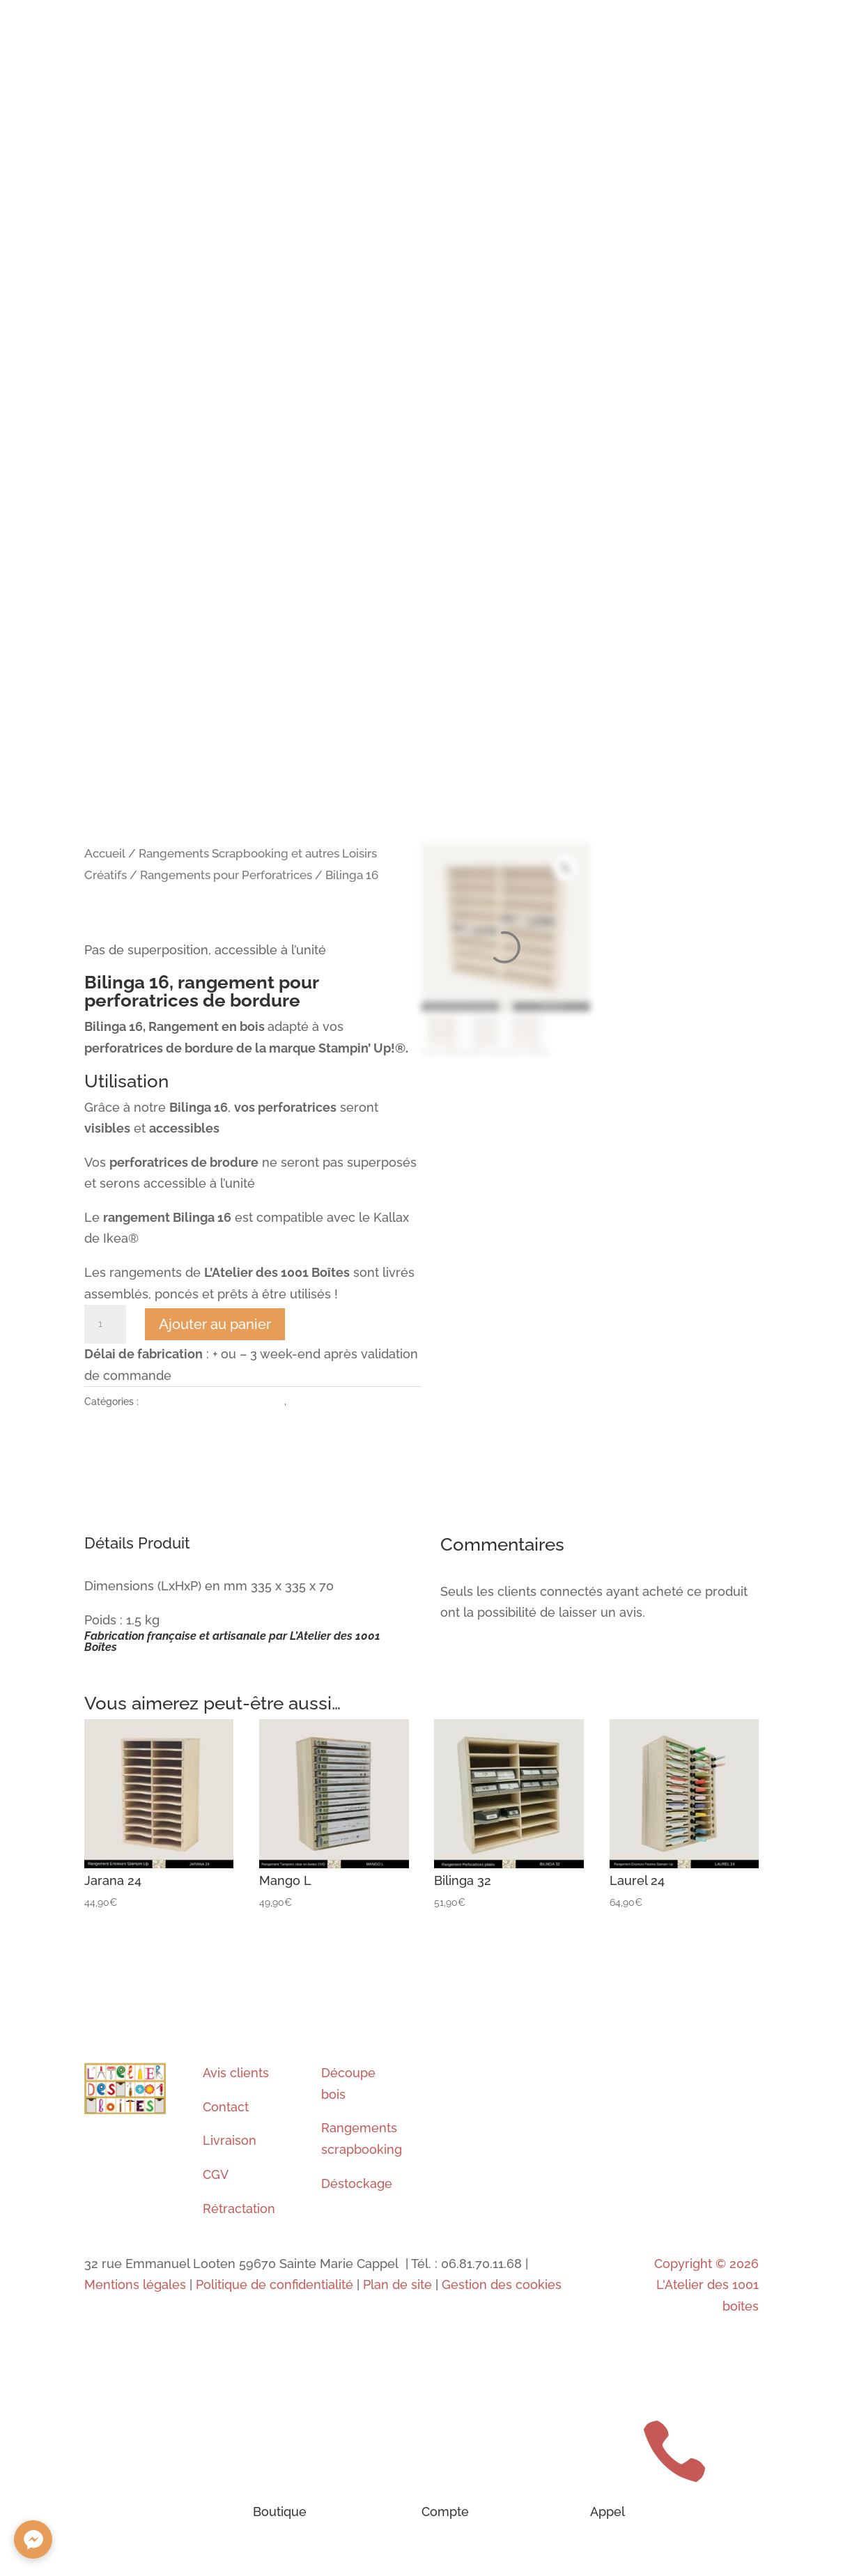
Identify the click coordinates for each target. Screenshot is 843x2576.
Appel (607, 2511)
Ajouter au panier (215, 1324)
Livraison (229, 2140)
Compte (445, 2511)
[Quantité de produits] (105, 1324)
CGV (216, 2174)
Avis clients (236, 2072)
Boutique (280, 2511)
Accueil (104, 853)
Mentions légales (135, 2284)
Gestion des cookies (502, 2284)
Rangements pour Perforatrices (226, 875)
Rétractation (239, 2208)
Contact (226, 2107)
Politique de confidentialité (274, 2284)
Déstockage (356, 2183)
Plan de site (397, 2284)
